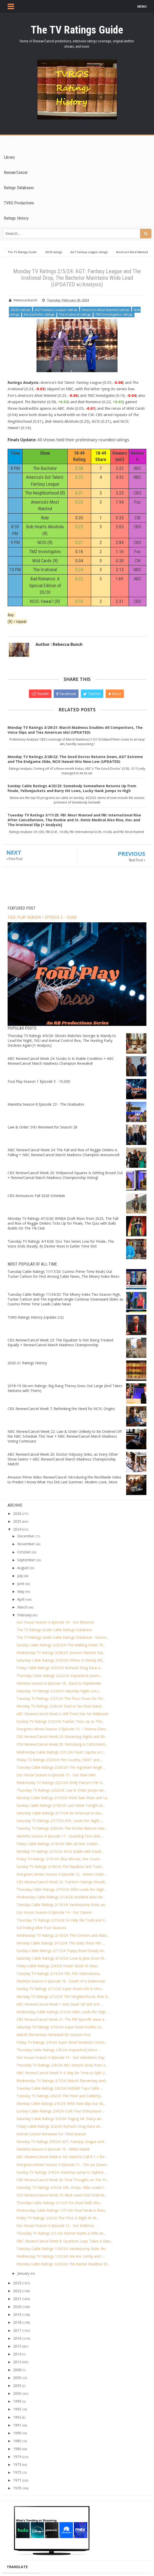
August (23, 1567)
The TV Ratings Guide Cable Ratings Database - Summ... (62, 1637)
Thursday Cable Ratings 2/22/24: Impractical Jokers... (59, 1675)
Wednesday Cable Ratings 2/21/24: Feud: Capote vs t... (60, 1752)
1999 (17, 2401)
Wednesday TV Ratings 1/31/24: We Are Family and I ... (60, 2256)
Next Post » (137, 860)
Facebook (66, 693)
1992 (17, 2417)
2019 (17, 2314)
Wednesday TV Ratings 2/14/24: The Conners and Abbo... (62, 1935)
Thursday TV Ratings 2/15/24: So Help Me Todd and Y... (61, 1920)
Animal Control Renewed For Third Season (51, 2133)
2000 (17, 2393)
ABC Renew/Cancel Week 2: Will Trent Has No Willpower (62, 1713)
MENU (142, 6)
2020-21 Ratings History (27, 1362)
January (23, 2273)
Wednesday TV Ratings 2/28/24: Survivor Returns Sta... (60, 1652)
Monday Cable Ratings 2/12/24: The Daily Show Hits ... (60, 1943)
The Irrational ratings (75, 314)
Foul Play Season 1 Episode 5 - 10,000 (42, 917)
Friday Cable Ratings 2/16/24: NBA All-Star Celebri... (58, 1843)
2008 (17, 2369)
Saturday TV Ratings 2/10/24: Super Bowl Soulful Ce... (59, 2027)
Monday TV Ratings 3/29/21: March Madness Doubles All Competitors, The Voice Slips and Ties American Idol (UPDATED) (75, 730)
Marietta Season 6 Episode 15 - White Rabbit (53, 2149)
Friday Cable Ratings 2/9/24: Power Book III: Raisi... (57, 1965)
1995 (17, 2409)
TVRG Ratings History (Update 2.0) (36, 1317)
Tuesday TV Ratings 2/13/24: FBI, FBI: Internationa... (59, 1973)
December (25, 1536)
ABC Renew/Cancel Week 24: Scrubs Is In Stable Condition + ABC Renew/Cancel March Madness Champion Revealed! (61, 1061)
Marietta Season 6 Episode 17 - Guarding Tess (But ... (60, 1836)
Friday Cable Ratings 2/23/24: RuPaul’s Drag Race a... (59, 1667)
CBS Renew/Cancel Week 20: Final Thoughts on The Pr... (62, 2179)
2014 (17, 2354)
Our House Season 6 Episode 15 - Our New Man (56, 1775)
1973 (17, 2464)
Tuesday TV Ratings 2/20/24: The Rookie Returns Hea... (61, 1828)
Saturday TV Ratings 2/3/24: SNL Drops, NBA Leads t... (61, 2187)
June (20, 1583)
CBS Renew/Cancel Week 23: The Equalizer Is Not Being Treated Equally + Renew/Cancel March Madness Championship (60, 1342)
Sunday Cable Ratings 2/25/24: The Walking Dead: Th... (60, 1645)
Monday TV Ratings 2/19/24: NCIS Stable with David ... (60, 1851)
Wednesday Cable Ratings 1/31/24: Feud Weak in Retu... (61, 2210)
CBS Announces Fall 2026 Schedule (36, 1195)
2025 (17, 1521)
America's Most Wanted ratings (105, 309)
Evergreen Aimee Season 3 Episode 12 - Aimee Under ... (61, 1874)
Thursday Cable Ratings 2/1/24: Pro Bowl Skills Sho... (59, 2202)
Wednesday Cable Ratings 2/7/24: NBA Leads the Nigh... (62, 2011)
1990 (17, 2433)
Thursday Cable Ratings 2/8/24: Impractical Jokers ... (58, 2049)
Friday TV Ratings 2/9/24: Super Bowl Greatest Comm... (61, 2042)
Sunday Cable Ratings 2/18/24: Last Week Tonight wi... (60, 1805)
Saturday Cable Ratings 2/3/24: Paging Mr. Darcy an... (59, 2118)
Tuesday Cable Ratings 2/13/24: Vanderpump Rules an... (61, 1904)
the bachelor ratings (39, 314)
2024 (17, 1529)
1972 (17, 2472)
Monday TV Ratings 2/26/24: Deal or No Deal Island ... (60, 1706)
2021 (17, 2298)
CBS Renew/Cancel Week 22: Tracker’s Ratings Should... (61, 1881)
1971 (17, 2480)
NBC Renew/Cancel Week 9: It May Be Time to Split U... (61, 2072)
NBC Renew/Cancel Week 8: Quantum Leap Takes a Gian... (64, 2241)
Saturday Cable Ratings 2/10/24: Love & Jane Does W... (61, 1958)
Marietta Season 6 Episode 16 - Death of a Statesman (60, 1981)
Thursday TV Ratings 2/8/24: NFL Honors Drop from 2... (61, 2065)
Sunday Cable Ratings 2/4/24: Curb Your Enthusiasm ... (60, 2111)
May (20, 1591)
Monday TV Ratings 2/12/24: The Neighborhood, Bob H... (63, 1996)
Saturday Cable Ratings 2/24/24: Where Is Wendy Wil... (60, 1660)
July (20, 1575)
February (24, 1615)
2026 (17, 1513)
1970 (17, 2488)
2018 (17, 2322)
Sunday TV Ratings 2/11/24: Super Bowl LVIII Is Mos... (60, 1988)
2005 (17, 2377)
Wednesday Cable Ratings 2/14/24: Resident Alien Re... (60, 1897)
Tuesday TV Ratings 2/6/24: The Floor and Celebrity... (59, 2095)
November (26, 1543)
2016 (17, 2338)
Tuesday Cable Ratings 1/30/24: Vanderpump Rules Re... (61, 2248)
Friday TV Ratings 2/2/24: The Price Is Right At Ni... (57, 2218)
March (22, 1607)
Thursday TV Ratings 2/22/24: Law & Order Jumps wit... (61, 1790)
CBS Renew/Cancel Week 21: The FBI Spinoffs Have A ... (62, 2019)
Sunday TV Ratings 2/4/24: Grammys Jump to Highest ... (61, 2172)
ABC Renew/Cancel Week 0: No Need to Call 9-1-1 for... (61, 2156)
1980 (17, 2448)
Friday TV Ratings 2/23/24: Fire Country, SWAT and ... (59, 1759)
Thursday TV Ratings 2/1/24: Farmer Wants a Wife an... (61, 2233)
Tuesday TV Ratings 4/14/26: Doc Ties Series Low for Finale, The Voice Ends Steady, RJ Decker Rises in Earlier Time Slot (61, 1244)
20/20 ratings (20, 309)
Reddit (40, 693)
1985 (17, 2440)
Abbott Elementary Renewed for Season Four (53, 2034)
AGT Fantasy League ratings (56, 309)
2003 (17, 2385)
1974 (17, 2456)
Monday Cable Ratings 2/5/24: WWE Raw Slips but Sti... (60, 2103)
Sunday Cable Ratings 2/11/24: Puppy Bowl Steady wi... (61, 1950)
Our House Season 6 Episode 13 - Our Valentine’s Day (60, 2057)
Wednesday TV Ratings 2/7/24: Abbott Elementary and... (61, 2080)
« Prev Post (14, 859)
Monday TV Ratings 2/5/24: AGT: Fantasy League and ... (61, 2141)
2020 (17, 2306)
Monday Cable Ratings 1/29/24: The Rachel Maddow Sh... (63, 2263)
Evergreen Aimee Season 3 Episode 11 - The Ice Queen (61, 2164)
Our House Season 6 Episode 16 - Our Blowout (55, 1622)
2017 (17, 2330)
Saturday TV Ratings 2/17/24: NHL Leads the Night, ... (60, 1820)
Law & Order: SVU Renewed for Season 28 (42, 1127)
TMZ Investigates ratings (114, 314)
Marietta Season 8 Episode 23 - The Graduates (46, 1104)
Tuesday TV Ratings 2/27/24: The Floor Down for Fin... (60, 1698)
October (24, 1552)
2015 (17, 2346)
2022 (17, 2290)
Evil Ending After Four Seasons (41, 1927)
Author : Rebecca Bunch (59, 644)
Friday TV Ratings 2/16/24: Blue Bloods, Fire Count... (59, 1859)
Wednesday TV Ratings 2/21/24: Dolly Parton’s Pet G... (60, 1782)
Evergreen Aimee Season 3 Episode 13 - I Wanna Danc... (62, 1729)
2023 (17, 2282)
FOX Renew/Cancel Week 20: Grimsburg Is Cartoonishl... (61, 1744)
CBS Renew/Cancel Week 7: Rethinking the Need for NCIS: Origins (61, 1408)
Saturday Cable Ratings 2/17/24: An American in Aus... (60, 1813)
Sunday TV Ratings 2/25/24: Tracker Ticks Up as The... (60, 1721)
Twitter (92, 693)
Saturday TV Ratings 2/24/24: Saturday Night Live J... (58, 1690)
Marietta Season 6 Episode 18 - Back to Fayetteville (58, 1683)
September (26, 1559)
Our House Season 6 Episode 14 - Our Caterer (54, 1912)
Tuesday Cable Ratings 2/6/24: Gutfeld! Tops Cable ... (59, 2088)
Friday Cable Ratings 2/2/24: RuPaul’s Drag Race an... (59, 2126)
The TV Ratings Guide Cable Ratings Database (54, 1629)
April (20, 1599)
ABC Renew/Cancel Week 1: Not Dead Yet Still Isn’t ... (59, 2004)
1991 (17, 2425)
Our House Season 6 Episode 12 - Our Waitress (55, 2225)
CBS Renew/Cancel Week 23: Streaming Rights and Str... (61, 1736)
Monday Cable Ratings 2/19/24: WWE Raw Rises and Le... (62, 1797)
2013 (17, 2361)
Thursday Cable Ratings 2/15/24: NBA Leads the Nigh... (61, 1889)
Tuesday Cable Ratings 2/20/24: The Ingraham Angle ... (61, 1767)
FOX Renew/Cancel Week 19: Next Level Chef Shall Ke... (61, 2195)
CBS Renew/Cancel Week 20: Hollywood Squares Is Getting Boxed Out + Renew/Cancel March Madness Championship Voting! (65, 1175)
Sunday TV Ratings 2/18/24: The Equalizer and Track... (60, 1866)
